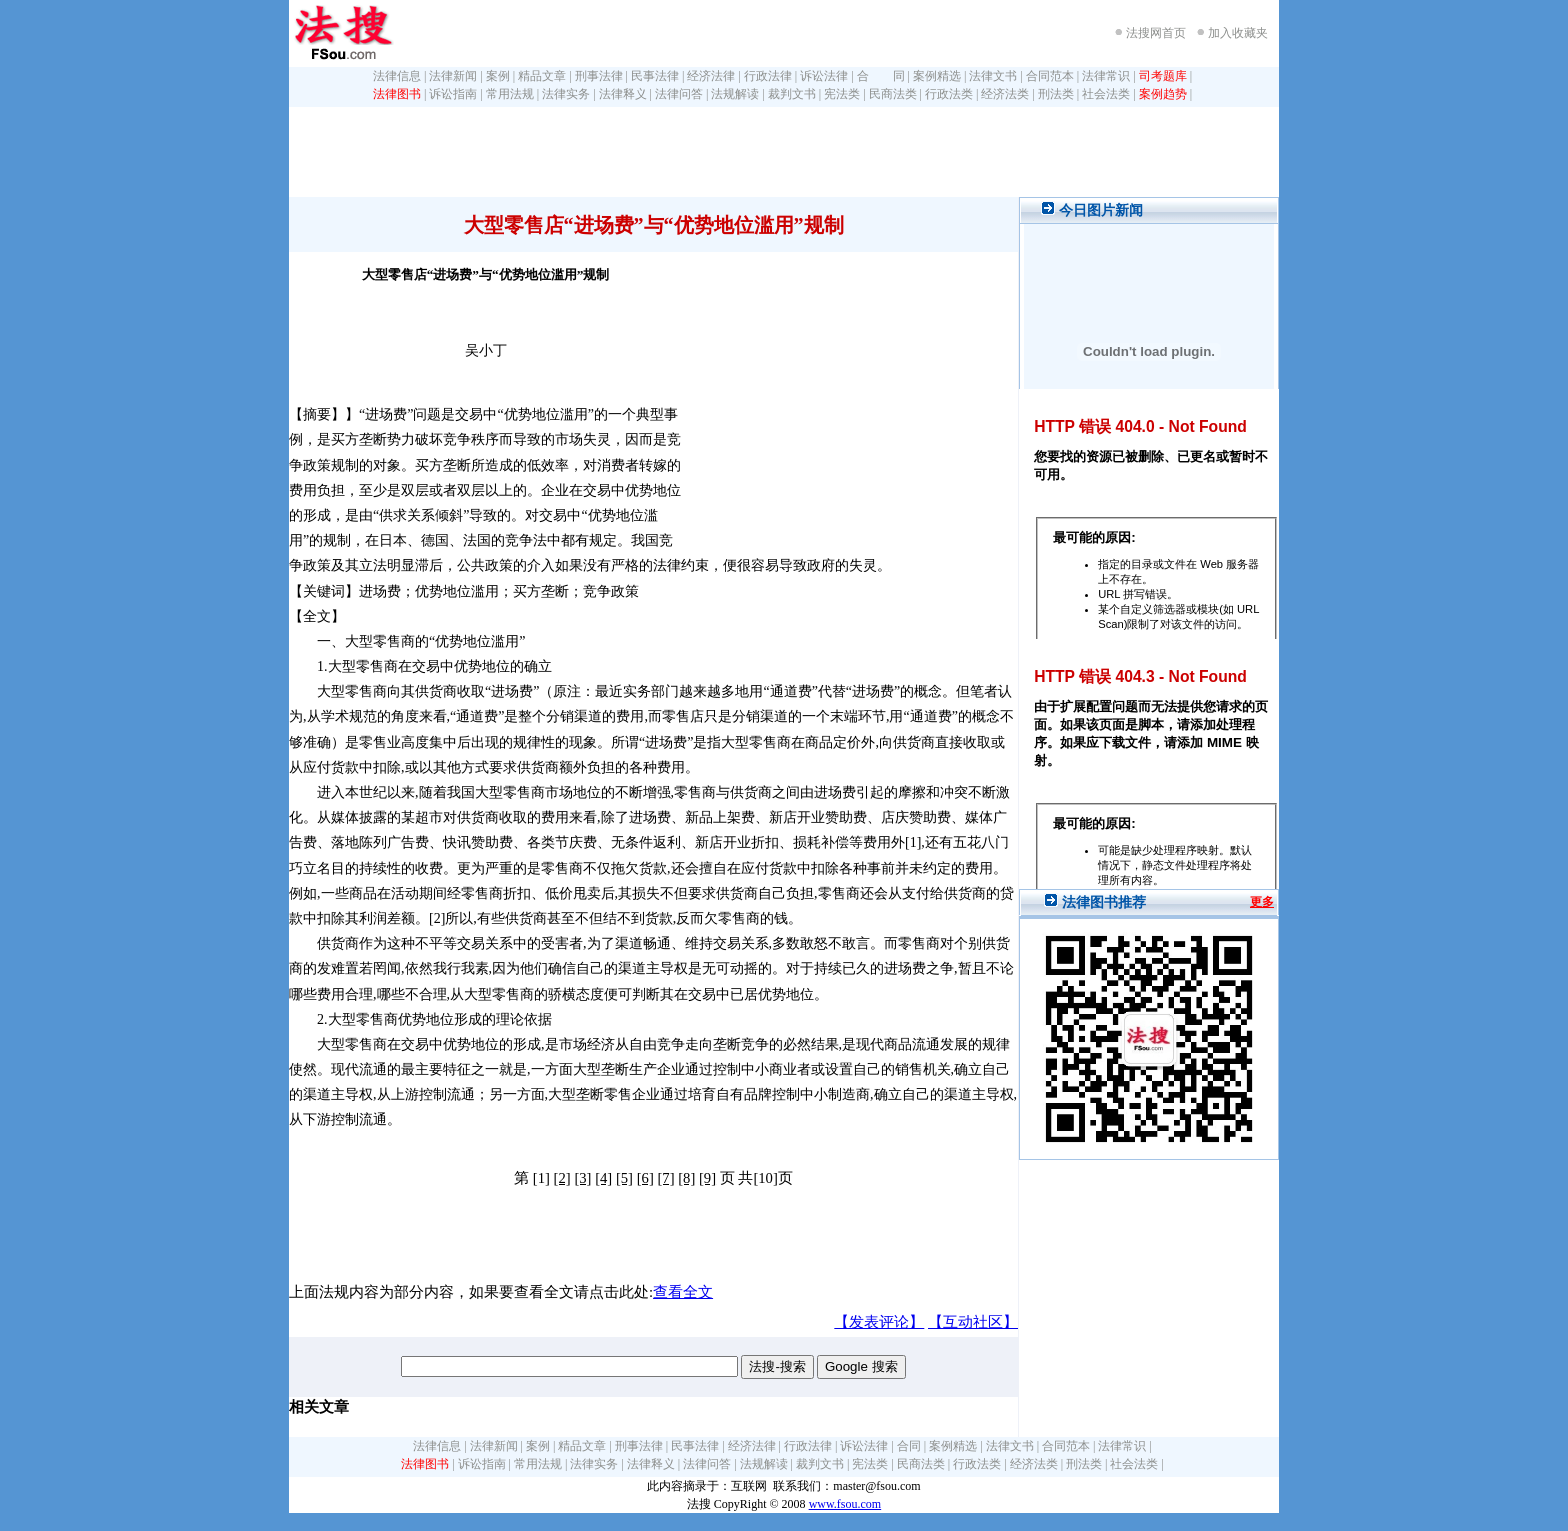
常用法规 (510, 94)
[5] (624, 1178)
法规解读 (735, 94)
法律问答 (679, 94)
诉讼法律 (824, 76)
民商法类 (893, 94)
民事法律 (655, 76)
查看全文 (683, 1292)
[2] (562, 1178)
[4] (603, 1178)
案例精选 (937, 76)
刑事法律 (599, 76)
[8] (686, 1178)
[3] (582, 1178)
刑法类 (1056, 94)
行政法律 (768, 76)
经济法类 (1005, 94)
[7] (665, 1178)
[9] (707, 1178)
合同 (909, 1446)
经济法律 (711, 76)
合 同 (881, 76)
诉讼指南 (453, 94)
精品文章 (542, 76)
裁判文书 (792, 94)
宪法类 (842, 94)
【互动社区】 (973, 1322)
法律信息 (397, 76)
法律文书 (993, 76)
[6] (645, 1178)
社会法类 (1106, 94)
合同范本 (1050, 76)
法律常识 (1106, 76)
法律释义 (623, 94)
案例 (498, 76)
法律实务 (566, 94)
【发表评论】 (879, 1322)
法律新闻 (453, 76)
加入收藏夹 (1238, 33)
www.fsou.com (845, 1504)
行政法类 (949, 94)
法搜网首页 (1156, 33)
